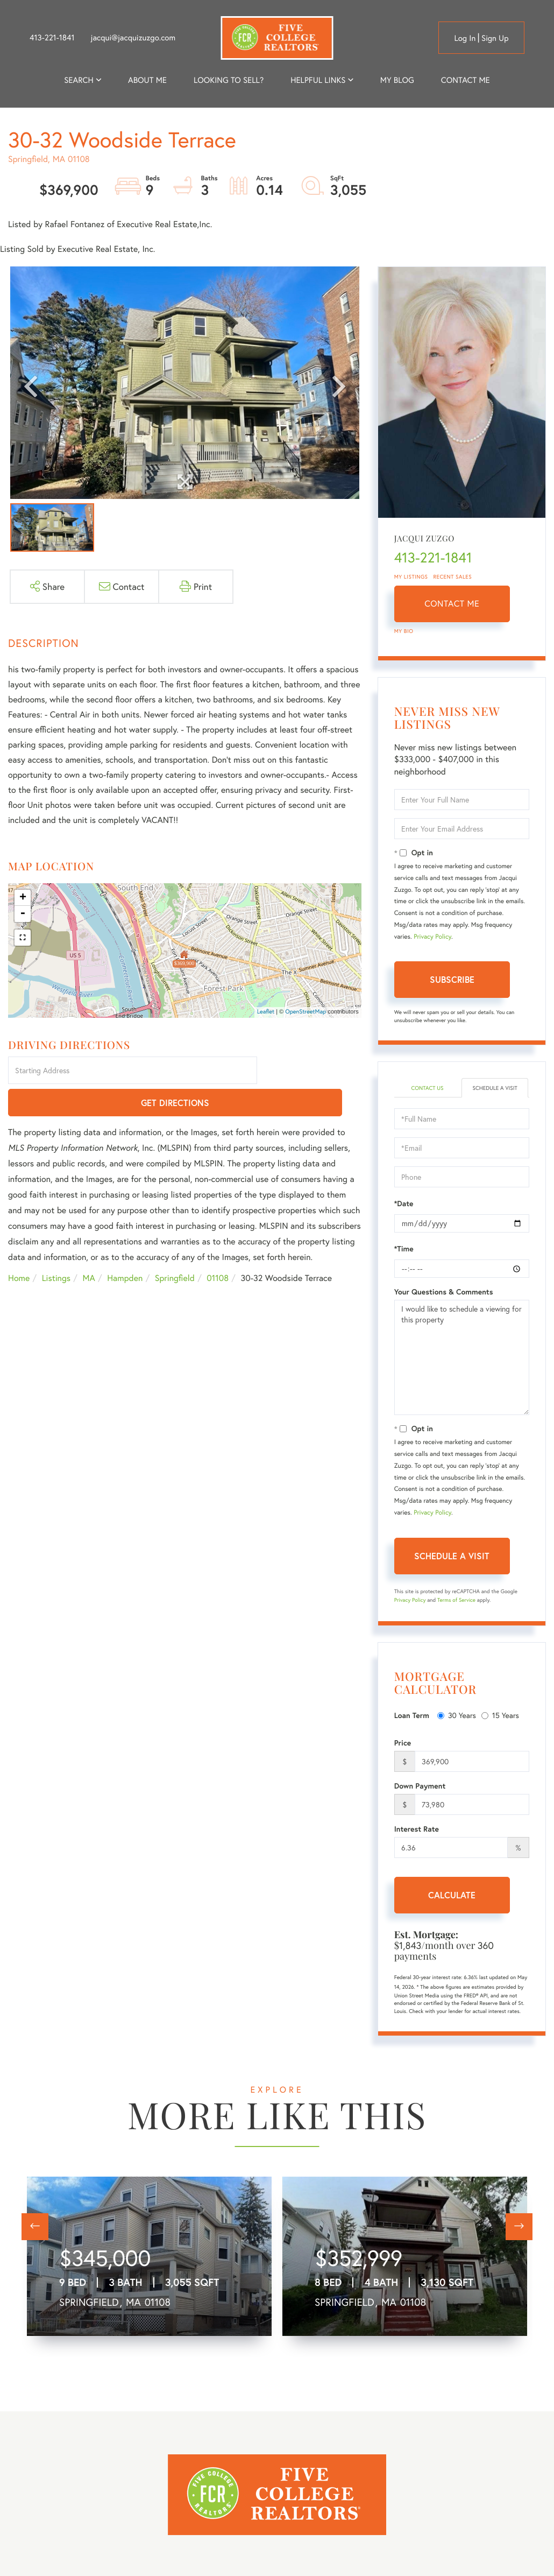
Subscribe (452, 979)
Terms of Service (456, 1610)
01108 (218, 1246)
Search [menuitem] (78, 80)
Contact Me (451, 603)
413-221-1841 (52, 38)
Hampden (125, 1246)
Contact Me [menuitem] (465, 80)
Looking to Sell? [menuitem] (229, 80)
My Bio (404, 631)
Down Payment (420, 1796)
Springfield (175, 1246)
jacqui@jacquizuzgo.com (133, 38)
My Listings (411, 576)
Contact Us (427, 1089)
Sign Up (495, 38)
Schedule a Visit (495, 1093)
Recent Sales (453, 576)
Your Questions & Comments (443, 1302)
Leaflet (266, 1012)
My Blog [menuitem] (397, 80)
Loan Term (411, 1726)
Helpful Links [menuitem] (317, 80)
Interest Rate (416, 1840)
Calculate (451, 1905)
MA (89, 1246)
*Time (404, 1259)
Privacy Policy (432, 937)
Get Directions (310, 1070)
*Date (404, 1214)
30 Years (456, 1726)
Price (402, 1753)
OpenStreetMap (305, 1012)
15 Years (500, 1726)
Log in (464, 38)
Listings (56, 1246)
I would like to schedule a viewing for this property (461, 1368)
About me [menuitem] (147, 80)
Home (19, 1246)
